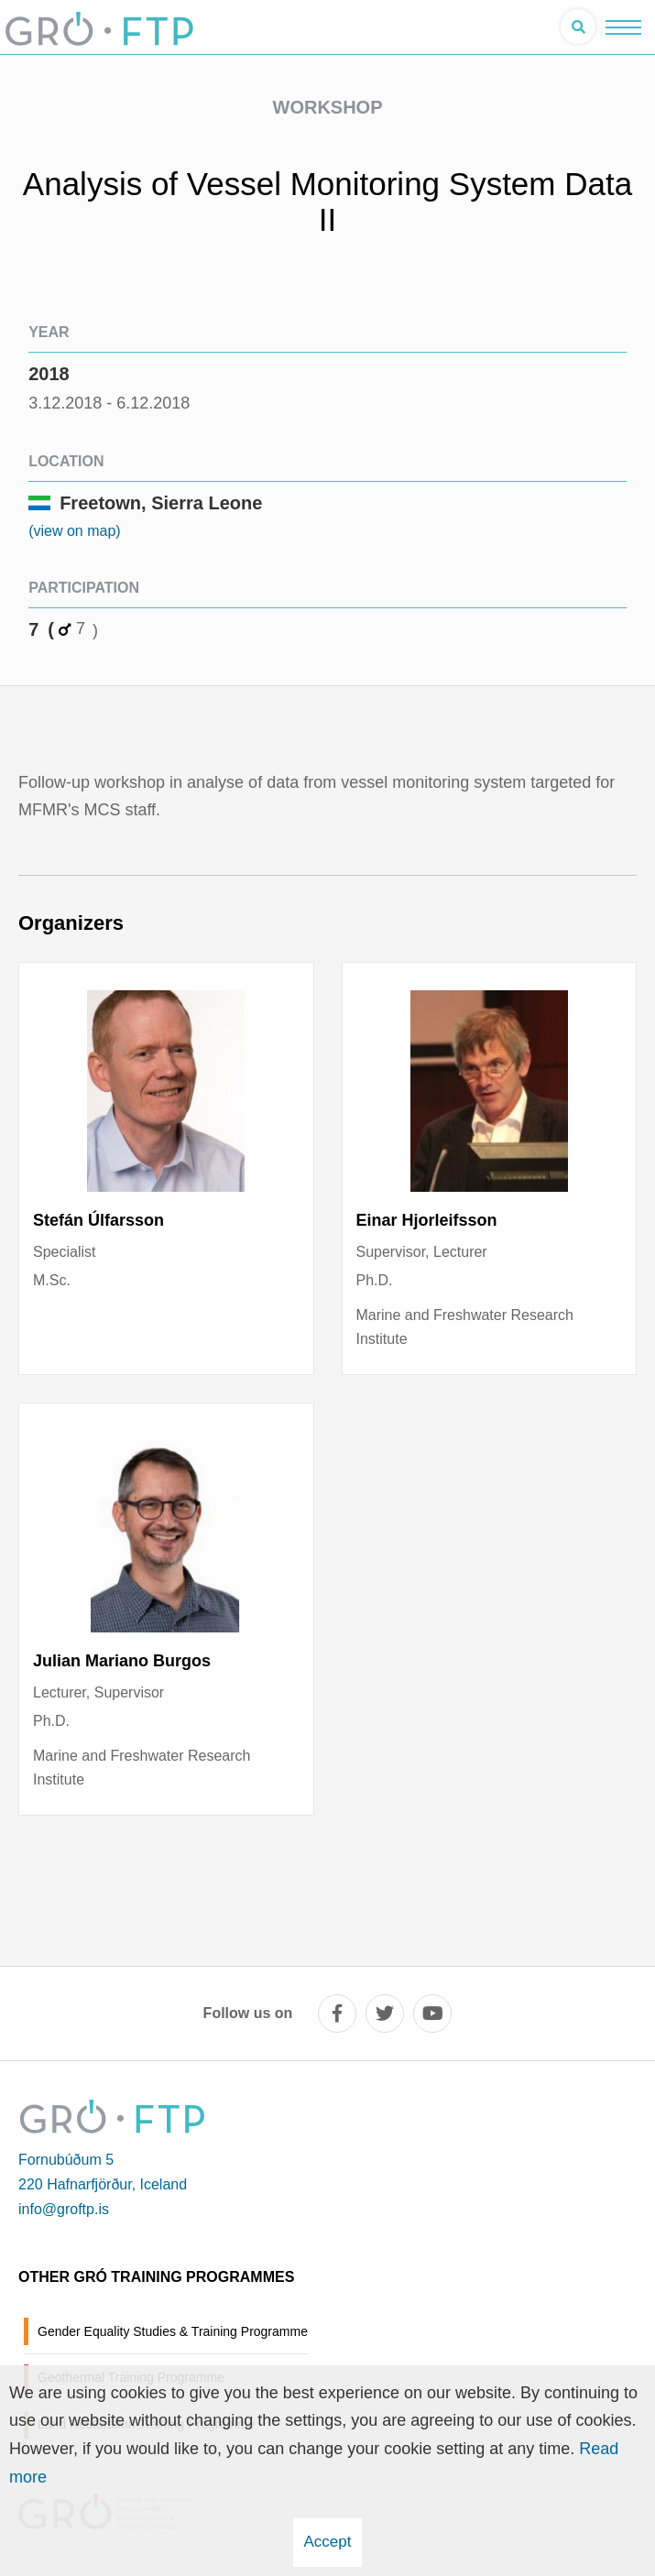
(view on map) (74, 531)
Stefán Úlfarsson (98, 1220)
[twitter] (385, 2013)
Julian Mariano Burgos (122, 1661)
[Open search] (578, 26)
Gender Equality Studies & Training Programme (173, 2331)
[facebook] (337, 2013)
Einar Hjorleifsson (426, 1220)
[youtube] (432, 2013)
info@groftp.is (63, 2209)
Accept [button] (328, 2541)
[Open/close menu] (623, 27)
